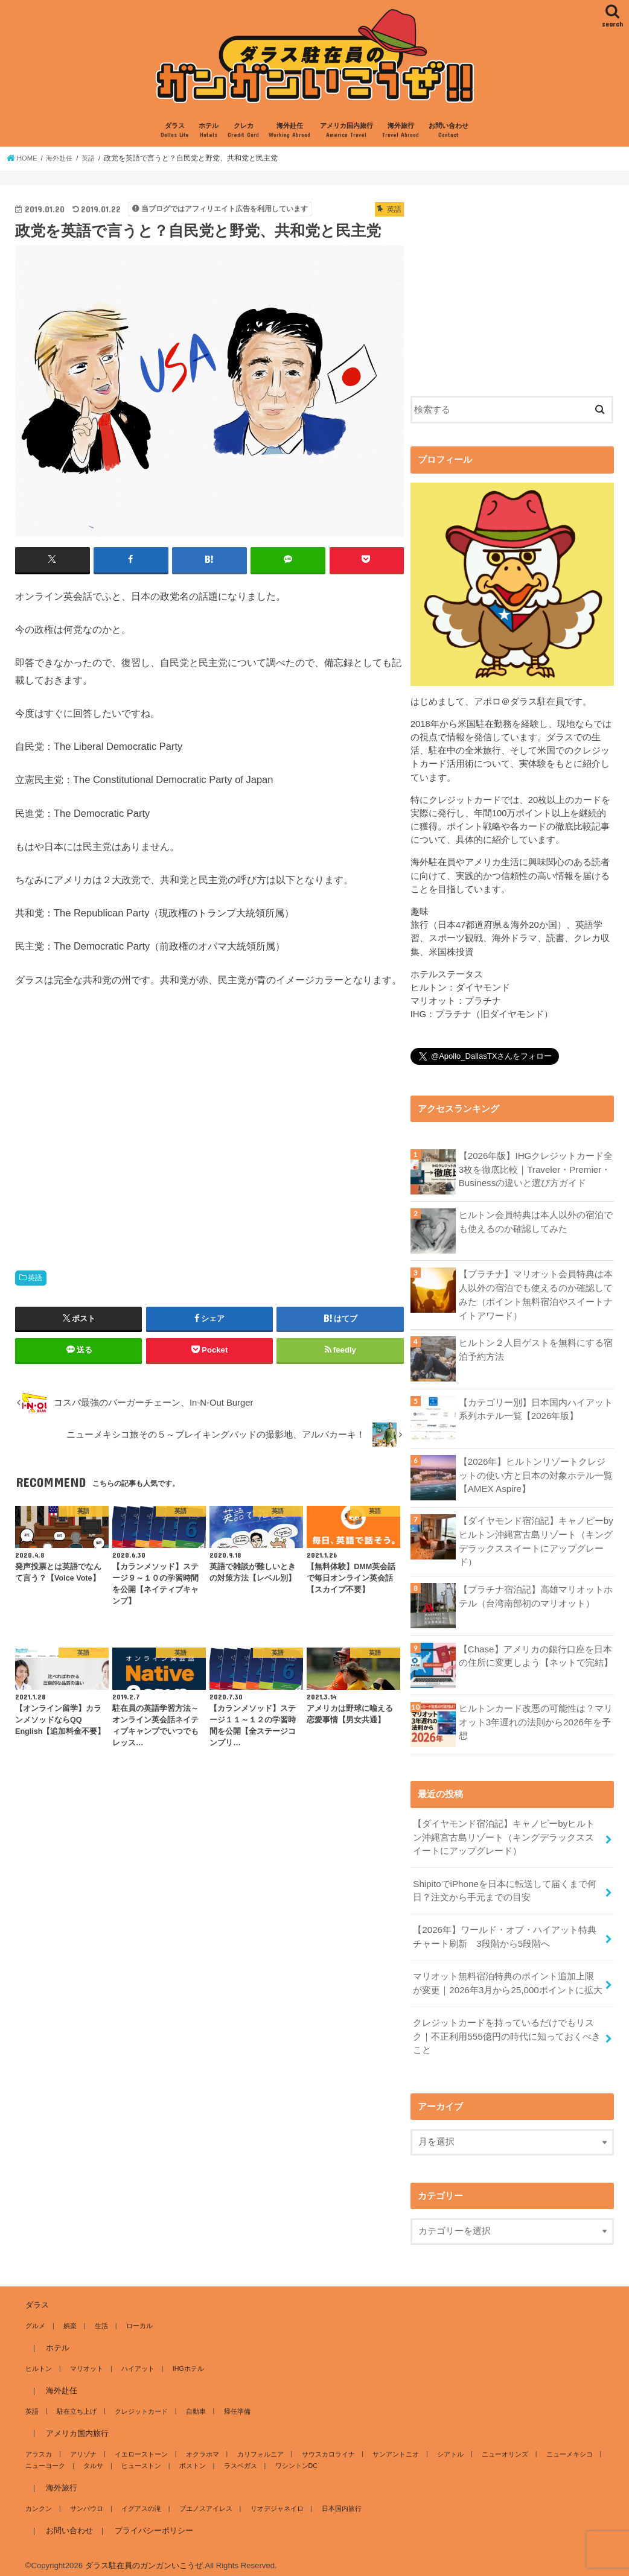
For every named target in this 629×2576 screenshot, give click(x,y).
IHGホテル (185, 2360)
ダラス (175, 130)
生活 (99, 2317)
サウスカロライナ (323, 2445)
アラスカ (38, 2445)
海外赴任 (289, 130)
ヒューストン (139, 2457)
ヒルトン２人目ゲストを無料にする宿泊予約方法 (536, 1348)
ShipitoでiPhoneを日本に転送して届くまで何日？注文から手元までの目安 (504, 1886)
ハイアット (136, 2360)
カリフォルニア (256, 2445)
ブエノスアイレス (202, 2500)
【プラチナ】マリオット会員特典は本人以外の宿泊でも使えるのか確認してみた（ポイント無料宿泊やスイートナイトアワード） (536, 1294)
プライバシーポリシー (152, 2522)
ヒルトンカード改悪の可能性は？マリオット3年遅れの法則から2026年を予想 (536, 1719)
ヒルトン (38, 2360)
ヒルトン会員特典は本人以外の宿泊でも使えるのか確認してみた (536, 1221)
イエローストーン (139, 2445)
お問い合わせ (448, 130)
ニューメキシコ (561, 2445)
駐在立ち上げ (75, 2402)
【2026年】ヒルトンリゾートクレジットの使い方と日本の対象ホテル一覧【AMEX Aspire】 (536, 1474)
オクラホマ (199, 2445)
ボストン (189, 2457)
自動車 (193, 2402)
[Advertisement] (209, 1124)
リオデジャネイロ (272, 2500)
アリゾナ (82, 2445)
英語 (35, 1278)
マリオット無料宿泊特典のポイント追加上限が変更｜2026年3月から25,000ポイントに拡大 (508, 1976)
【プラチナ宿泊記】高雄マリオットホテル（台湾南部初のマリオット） (536, 1593)
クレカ (243, 130)
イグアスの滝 (139, 2500)
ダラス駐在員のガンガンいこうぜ (144, 2557)
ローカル (136, 2317)
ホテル (209, 130)
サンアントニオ (390, 2445)
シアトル (444, 2445)
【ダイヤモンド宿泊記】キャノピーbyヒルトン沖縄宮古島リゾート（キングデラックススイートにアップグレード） (536, 1540)
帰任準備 (233, 2402)
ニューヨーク (45, 2457)
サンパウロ (85, 2500)
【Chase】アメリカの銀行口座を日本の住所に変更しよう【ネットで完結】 (536, 1653)
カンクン (38, 2500)
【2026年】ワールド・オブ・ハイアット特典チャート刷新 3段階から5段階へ (504, 1931)
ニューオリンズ (497, 2445)
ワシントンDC (291, 2457)
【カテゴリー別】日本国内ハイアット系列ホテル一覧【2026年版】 (536, 1407)
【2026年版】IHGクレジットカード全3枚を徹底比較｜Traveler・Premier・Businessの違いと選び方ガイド (535, 1169)
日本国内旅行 (337, 2500)
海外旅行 (400, 130)
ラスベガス (236, 2457)
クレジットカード (139, 2402)
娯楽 (68, 2317)
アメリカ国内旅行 (346, 130)
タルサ (92, 2457)
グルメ (35, 2317)
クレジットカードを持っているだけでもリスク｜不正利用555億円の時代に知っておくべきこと (508, 2029)
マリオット (85, 2360)
